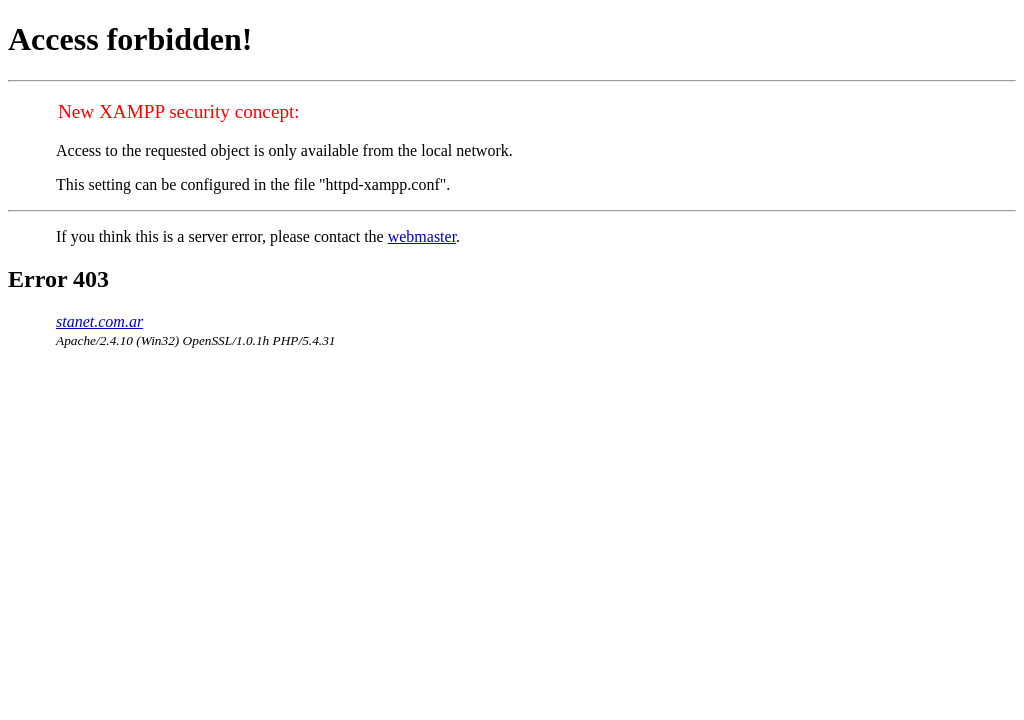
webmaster (422, 236)
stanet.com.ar (99, 321)
